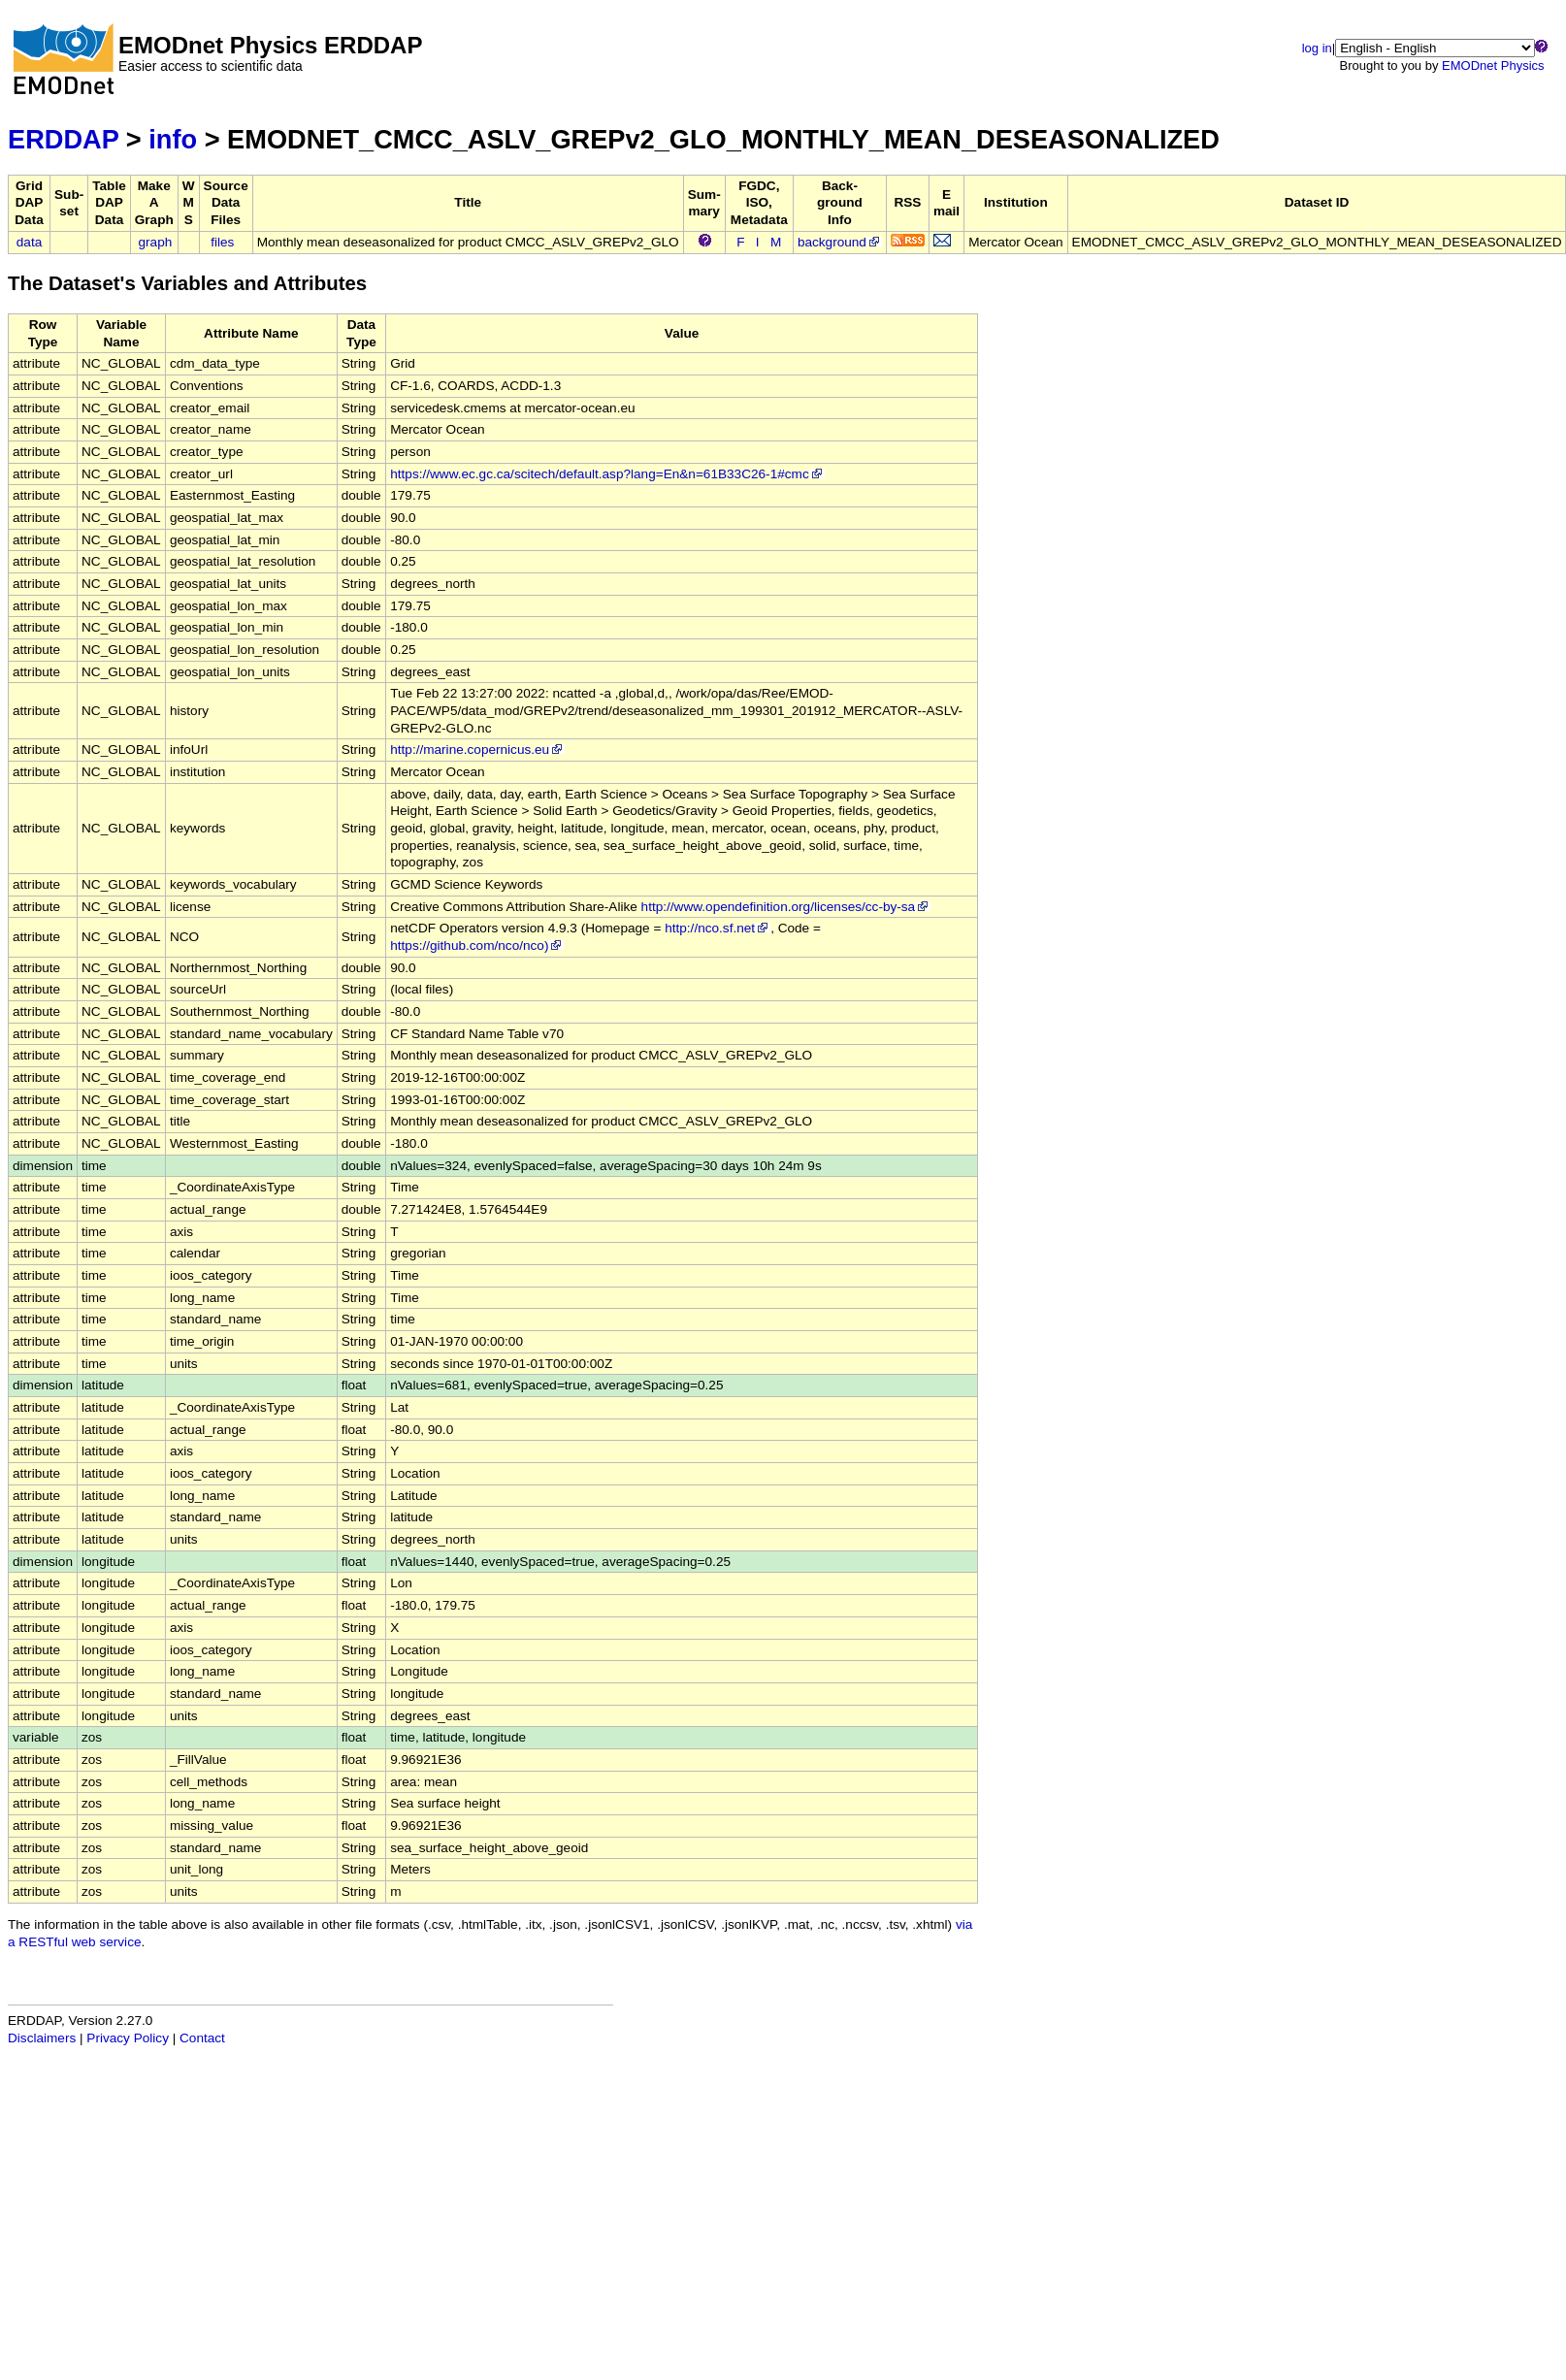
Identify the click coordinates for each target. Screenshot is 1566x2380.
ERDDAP (63, 139)
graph (156, 242)
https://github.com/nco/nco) (477, 945)
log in (1317, 48)
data (29, 242)
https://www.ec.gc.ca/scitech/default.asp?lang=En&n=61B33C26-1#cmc (607, 474)
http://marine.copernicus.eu (477, 749)
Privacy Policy (127, 2038)
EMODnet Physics (1493, 65)
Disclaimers (42, 2038)
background (840, 242)
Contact (202, 2038)
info (172, 139)
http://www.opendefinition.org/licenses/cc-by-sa (786, 906)
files (222, 242)
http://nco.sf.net (717, 928)
